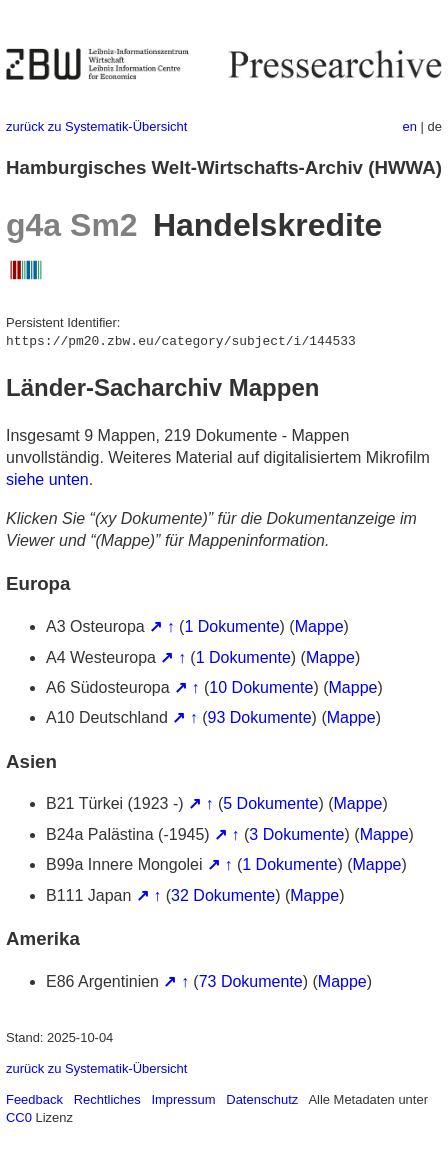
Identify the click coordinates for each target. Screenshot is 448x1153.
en (410, 126)
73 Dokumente (251, 981)
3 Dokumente (296, 834)
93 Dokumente (260, 717)
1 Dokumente (231, 626)
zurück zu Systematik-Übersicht (96, 126)
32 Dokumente (223, 895)
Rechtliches (107, 1099)
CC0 (19, 1117)
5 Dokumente (270, 803)
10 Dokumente (261, 687)
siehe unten (47, 479)
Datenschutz (262, 1099)
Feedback (34, 1099)
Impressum (183, 1099)
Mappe (319, 626)
